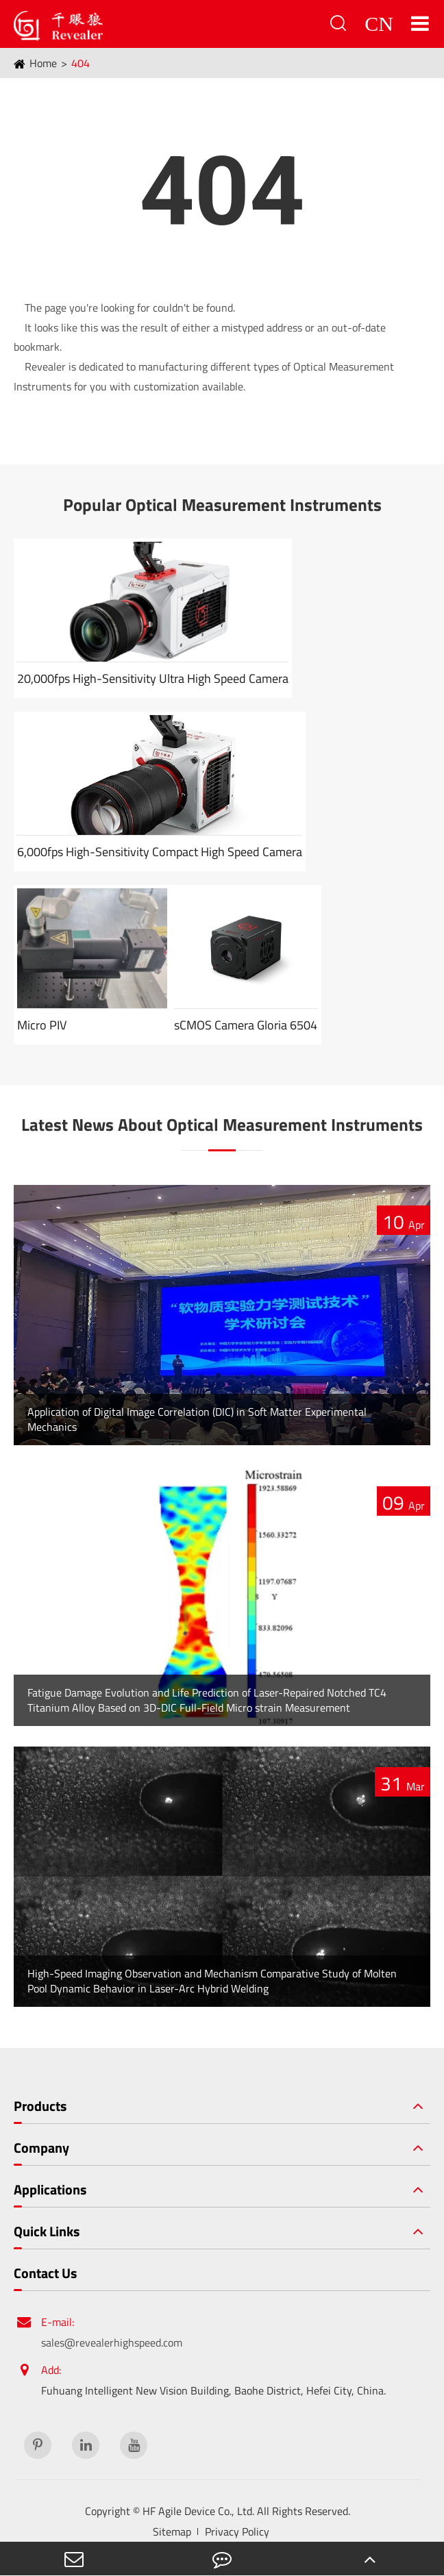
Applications (50, 2189)
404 (80, 63)
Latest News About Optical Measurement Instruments (222, 1125)
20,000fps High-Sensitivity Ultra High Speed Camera (152, 678)
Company (41, 2148)
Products (40, 2106)
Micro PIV (41, 1025)
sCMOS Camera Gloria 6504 (245, 1025)
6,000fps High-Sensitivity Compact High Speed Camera (159, 851)
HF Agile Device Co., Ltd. (198, 2511)
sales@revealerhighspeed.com (111, 2342)
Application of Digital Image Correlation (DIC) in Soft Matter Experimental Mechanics (197, 1419)
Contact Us (45, 2273)
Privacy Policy (237, 2531)
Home (43, 63)
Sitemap (172, 2531)
